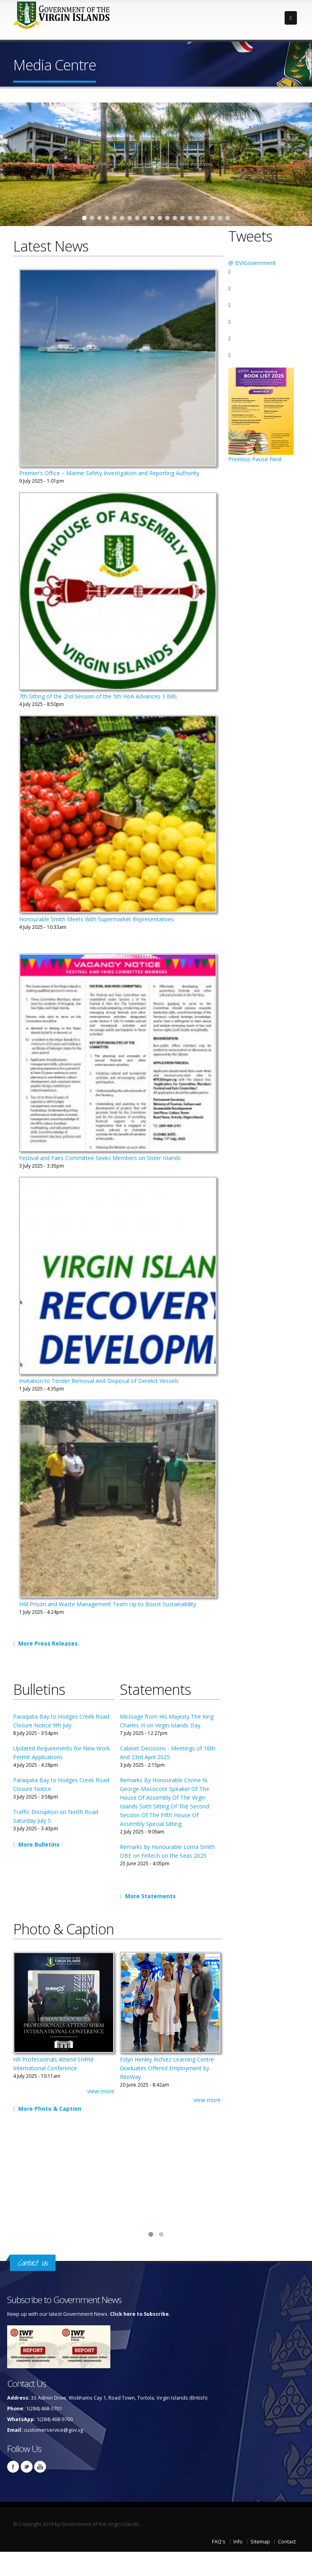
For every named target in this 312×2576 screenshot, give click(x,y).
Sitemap (260, 2541)
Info (238, 2541)
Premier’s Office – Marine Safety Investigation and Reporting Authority (109, 473)
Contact (287, 2541)
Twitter (27, 2467)
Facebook (13, 2467)
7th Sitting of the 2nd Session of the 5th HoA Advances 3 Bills (98, 696)
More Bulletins (37, 1844)
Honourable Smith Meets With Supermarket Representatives (96, 919)
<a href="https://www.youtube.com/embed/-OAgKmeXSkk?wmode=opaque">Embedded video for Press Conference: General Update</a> (156, 2183)
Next (276, 459)
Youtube (40, 2467)
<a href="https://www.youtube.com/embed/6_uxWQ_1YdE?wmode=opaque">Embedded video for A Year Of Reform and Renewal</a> (260, 2183)
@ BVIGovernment (252, 263)
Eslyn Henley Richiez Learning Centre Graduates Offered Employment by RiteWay (167, 2068)
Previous (239, 459)
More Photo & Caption (48, 2108)
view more (100, 2091)
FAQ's (218, 2541)
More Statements (149, 1896)
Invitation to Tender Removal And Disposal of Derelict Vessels (99, 1381)
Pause (260, 459)
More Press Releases (46, 1643)
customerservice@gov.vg (53, 2430)
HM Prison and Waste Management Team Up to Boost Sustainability (107, 1604)
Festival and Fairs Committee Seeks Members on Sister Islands (100, 1158)
